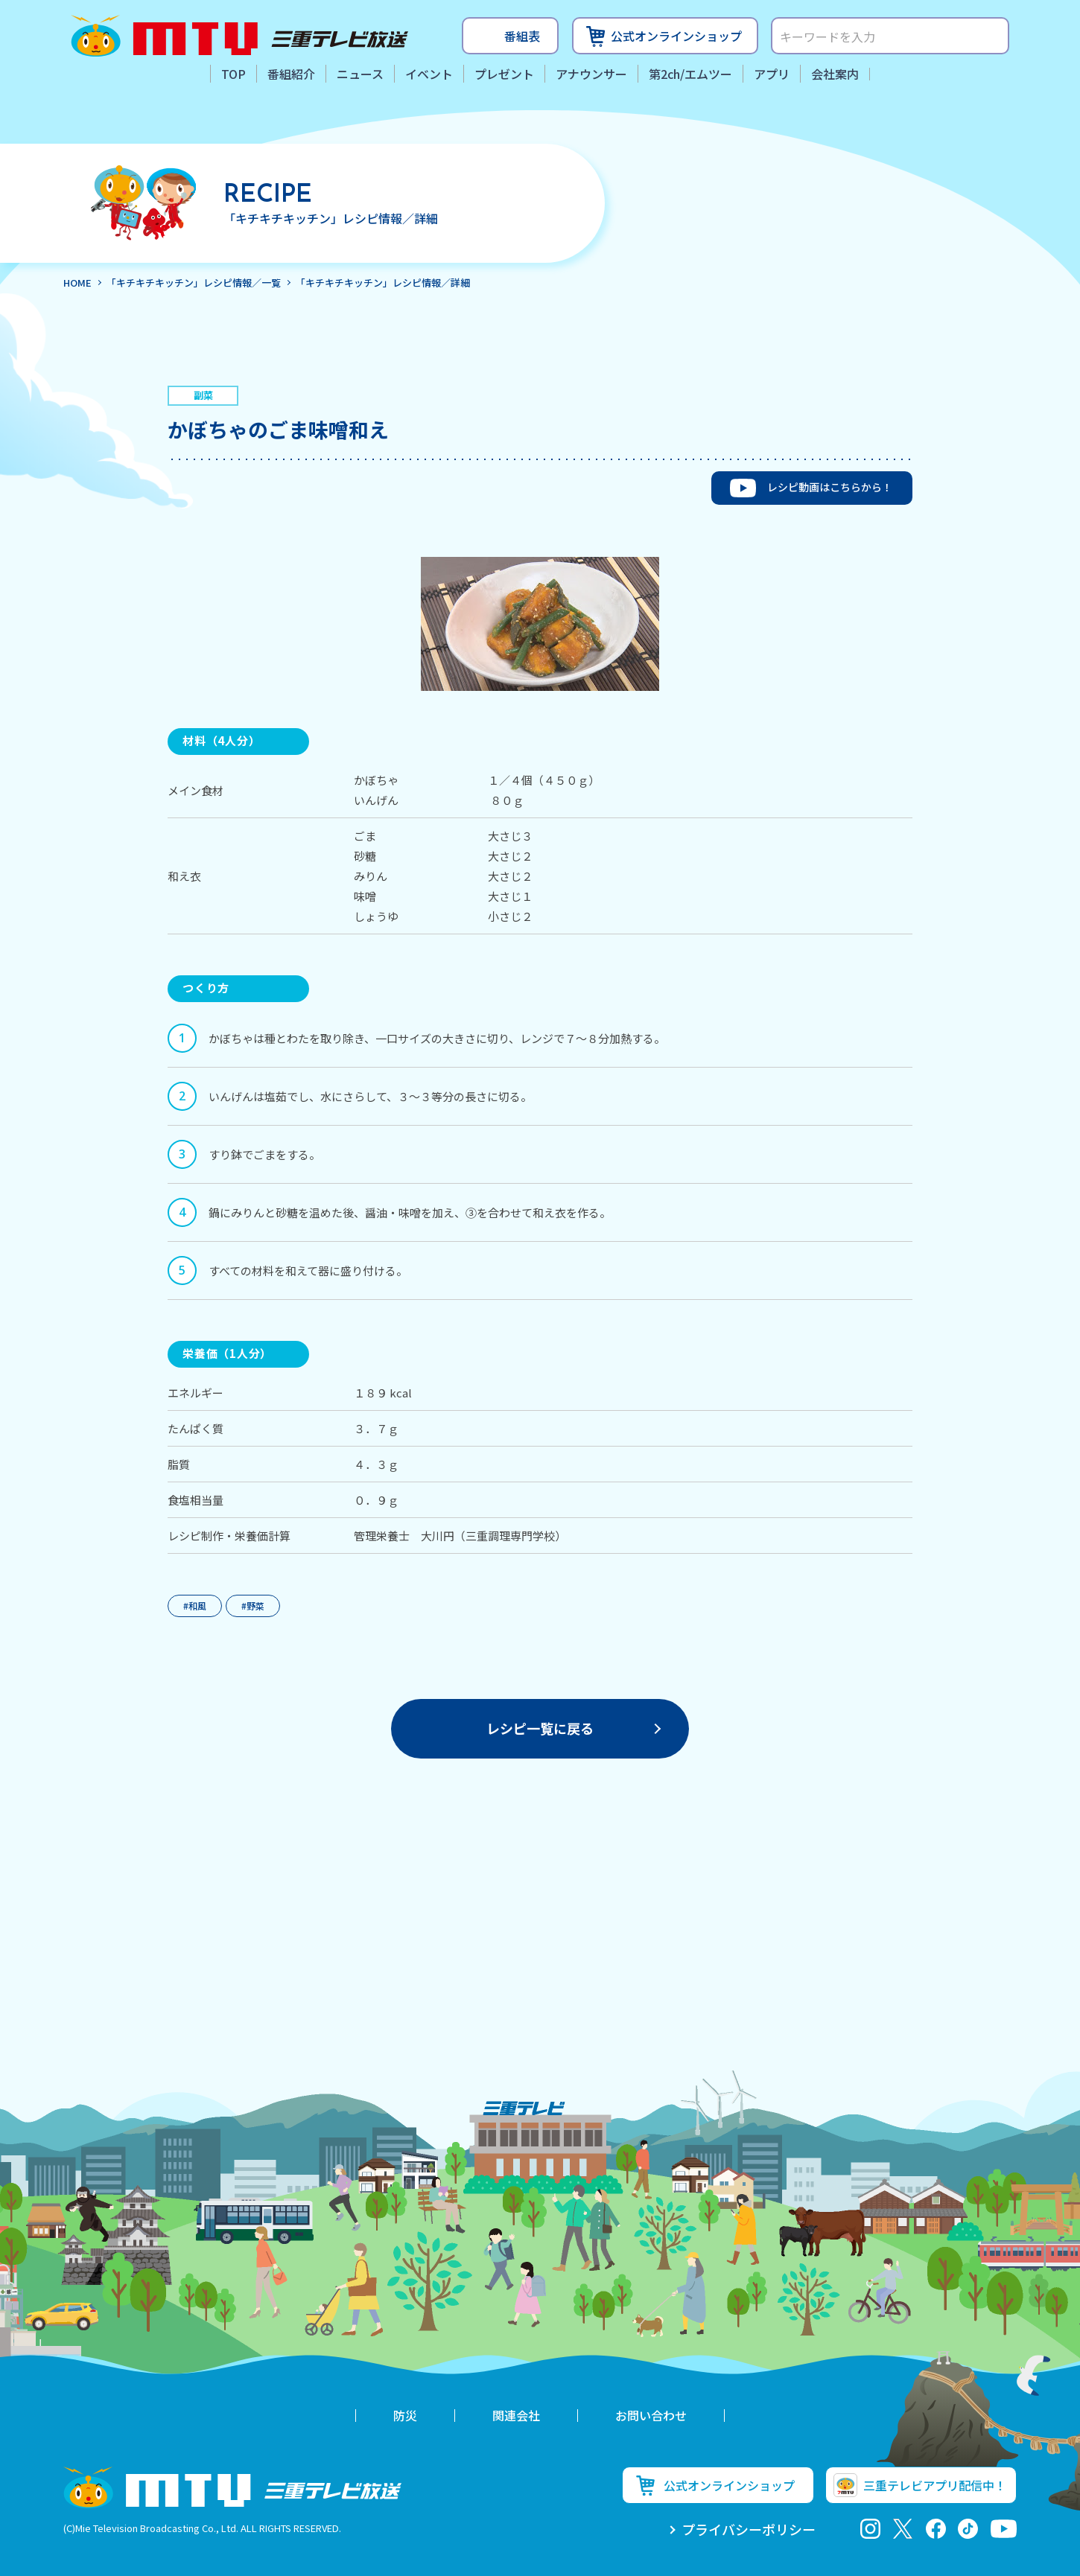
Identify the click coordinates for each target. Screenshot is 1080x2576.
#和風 (194, 1605)
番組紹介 (291, 74)
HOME (77, 282)
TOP (233, 74)
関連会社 (516, 2415)
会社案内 (835, 74)
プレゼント (504, 74)
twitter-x (903, 2529)
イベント (429, 74)
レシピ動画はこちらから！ (829, 486)
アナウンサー (591, 74)
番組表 (522, 36)
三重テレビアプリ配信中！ (934, 2485)
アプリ (772, 74)
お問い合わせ (651, 2415)
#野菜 (252, 1605)
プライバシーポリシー (749, 2529)
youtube (1004, 2528)
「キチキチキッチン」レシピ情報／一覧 (194, 282)
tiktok (968, 2529)
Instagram (870, 2529)
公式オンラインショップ (676, 36)
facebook (936, 2529)
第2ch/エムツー (690, 74)
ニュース (360, 74)
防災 (405, 2415)
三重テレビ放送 (239, 36)
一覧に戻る (540, 1728)
